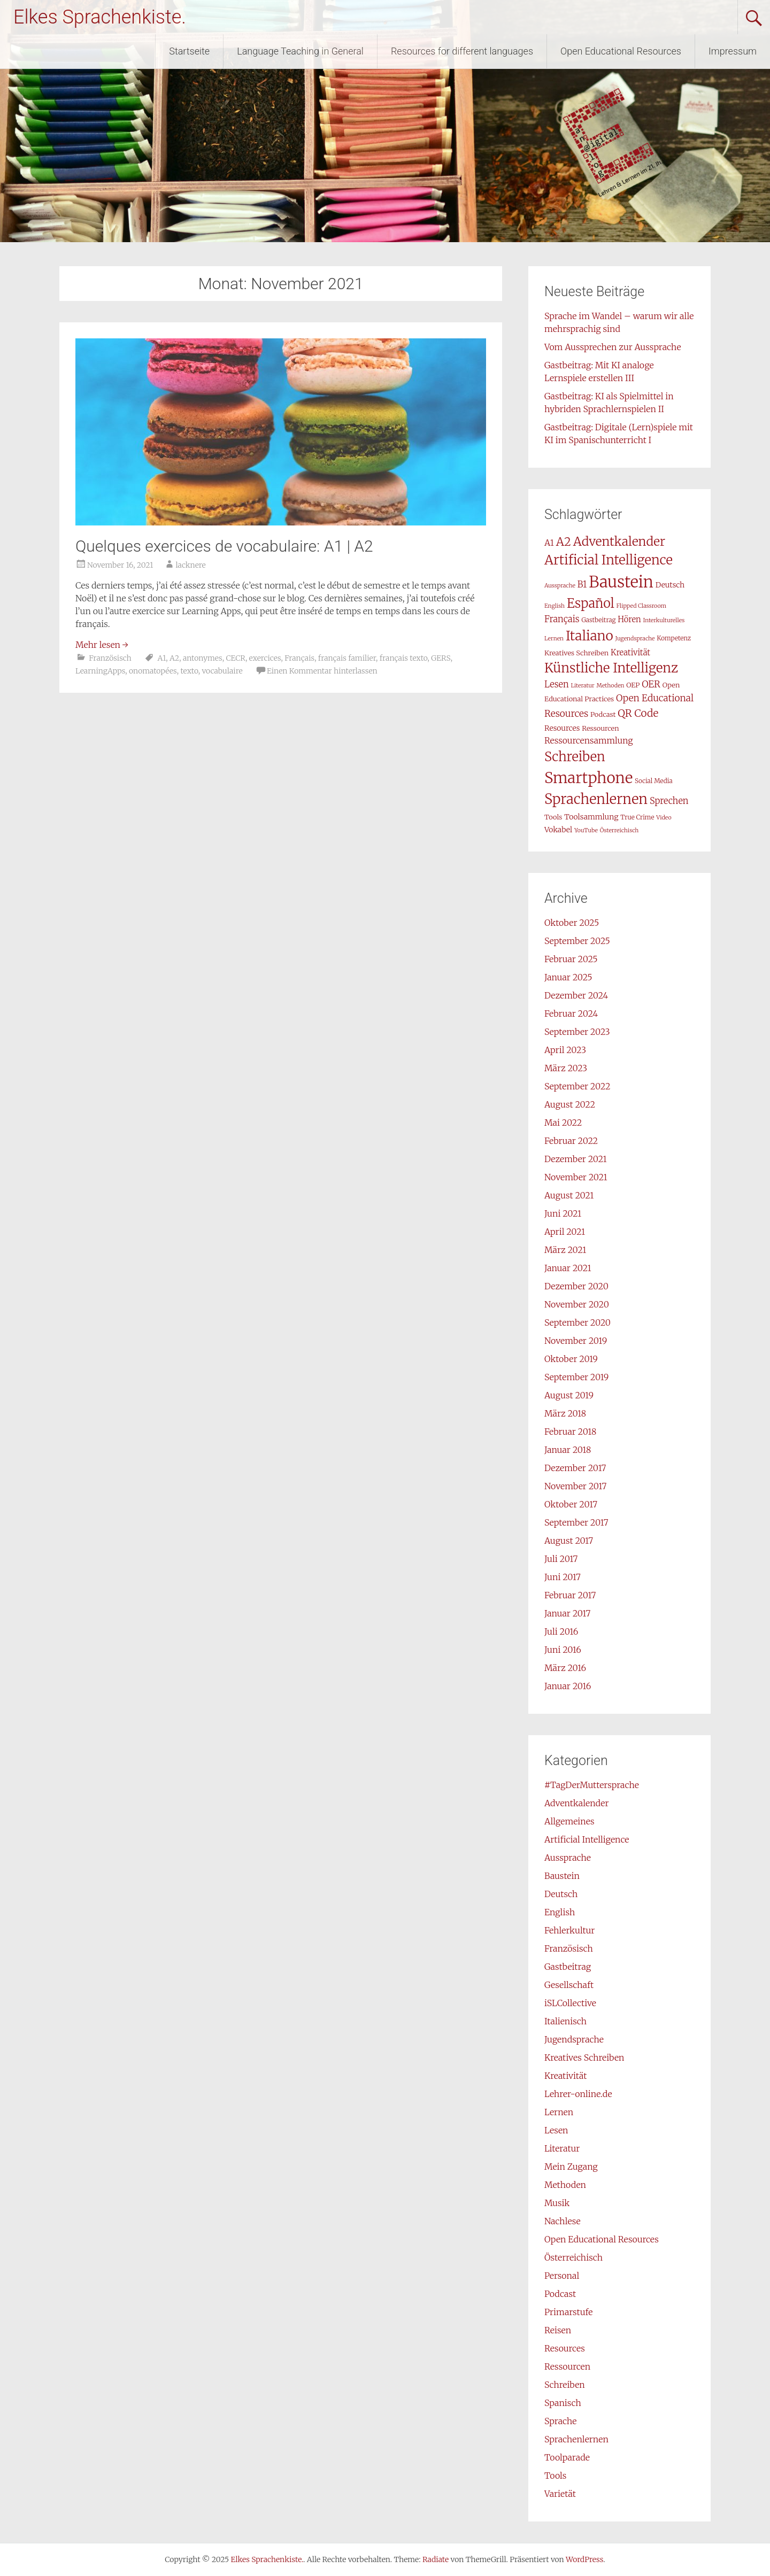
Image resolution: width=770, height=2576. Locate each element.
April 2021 (564, 1231)
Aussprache (567, 1857)
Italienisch (565, 2021)
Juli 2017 (561, 1558)
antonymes (202, 658)
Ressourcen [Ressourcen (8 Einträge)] (600, 728)
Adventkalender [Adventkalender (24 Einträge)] (619, 541)
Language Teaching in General (300, 51)
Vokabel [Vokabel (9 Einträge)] (558, 829)
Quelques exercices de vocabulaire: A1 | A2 (224, 546)
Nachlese (562, 2221)
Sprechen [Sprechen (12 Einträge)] (669, 800)
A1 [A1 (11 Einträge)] (549, 542)
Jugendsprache (574, 2039)
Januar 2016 (567, 1686)
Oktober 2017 (570, 1504)
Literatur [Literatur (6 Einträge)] (583, 685)
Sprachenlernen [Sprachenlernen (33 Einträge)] (596, 799)
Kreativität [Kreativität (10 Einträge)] (630, 652)
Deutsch (561, 1894)
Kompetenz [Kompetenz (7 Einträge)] (674, 638)
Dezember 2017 (575, 1468)
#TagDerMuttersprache (591, 1785)
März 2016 (565, 1667)
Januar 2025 (568, 977)
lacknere (190, 565)
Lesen (556, 2130)
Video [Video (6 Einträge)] (663, 817)
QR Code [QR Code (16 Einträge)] (638, 713)
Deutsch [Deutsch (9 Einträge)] (670, 585)
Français (299, 658)
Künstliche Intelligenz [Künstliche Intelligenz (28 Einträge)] (611, 668)
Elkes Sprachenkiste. (99, 17)
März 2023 (565, 1068)
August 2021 (569, 1195)
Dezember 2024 (576, 995)
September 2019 (576, 1377)
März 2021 (565, 1249)
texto (189, 671)
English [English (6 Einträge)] (554, 605)
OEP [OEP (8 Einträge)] (633, 685)
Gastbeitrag (567, 1966)
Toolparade (567, 2457)
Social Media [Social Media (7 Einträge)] (654, 781)
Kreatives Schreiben (584, 2057)
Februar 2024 (571, 1013)
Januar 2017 (567, 1613)
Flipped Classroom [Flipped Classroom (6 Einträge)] (642, 605)
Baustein (562, 1875)
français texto (404, 658)
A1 (161, 658)
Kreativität (565, 2075)
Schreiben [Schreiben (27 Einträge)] (574, 756)
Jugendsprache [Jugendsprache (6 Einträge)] (635, 638)
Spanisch (562, 2402)
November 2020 (576, 1304)
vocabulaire (222, 671)
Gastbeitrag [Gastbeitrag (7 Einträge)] (598, 620)
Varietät (560, 2493)
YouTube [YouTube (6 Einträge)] (586, 830)
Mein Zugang (571, 2166)
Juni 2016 (562, 1649)
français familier (347, 658)
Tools (555, 2475)
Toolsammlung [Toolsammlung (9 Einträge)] (591, 817)
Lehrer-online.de (578, 2093)
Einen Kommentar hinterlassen (322, 671)
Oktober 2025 (571, 922)
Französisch (110, 658)
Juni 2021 (562, 1213)
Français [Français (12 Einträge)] (562, 619)
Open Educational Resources (620, 51)
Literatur (562, 2148)
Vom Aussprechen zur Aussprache (612, 347)
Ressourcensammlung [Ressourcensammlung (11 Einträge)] (588, 740)
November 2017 (575, 1486)
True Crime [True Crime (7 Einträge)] (637, 817)
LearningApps (100, 671)
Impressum (733, 51)
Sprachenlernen (576, 2439)
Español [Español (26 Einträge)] (590, 603)
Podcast (560, 2293)
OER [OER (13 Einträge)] (651, 684)
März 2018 (565, 1413)
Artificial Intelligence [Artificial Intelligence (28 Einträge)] (608, 560)
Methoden (565, 2184)
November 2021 (575, 1177)
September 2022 (577, 1086)
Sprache (560, 2421)
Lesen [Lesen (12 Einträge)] (556, 684)
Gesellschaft (569, 1984)
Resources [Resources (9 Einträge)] (562, 728)
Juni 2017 (562, 1577)
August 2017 (568, 1540)
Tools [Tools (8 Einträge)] (553, 817)
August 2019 (569, 1395)
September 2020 (577, 1322)
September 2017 (576, 1522)
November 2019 (575, 1340)
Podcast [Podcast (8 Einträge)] (603, 714)
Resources (564, 2348)
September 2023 (577, 1031)
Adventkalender (576, 1803)
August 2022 (569, 1104)
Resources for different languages (462, 51)
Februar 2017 (570, 1595)
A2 (174, 658)
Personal (561, 2275)
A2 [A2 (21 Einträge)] (563, 542)
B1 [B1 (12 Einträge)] (582, 584)
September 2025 (577, 940)
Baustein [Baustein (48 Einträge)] (621, 582)
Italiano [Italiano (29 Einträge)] (589, 636)
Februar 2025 (571, 959)
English (559, 1912)
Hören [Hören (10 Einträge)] (629, 619)
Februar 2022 (571, 1140)
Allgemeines (569, 1821)
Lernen (558, 2112)
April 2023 (565, 1050)
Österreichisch (573, 2257)
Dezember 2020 (576, 1286)
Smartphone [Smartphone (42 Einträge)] (588, 777)
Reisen (557, 2330)
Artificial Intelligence (586, 1839)
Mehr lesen (101, 644)
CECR (235, 658)
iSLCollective (570, 2003)
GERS (440, 658)
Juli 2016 (561, 1631)
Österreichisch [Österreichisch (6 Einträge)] (619, 830)
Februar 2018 (570, 1431)
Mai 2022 (563, 1122)
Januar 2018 (567, 1449)
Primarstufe (568, 2312)
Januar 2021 (567, 1268)
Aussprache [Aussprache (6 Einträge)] (559, 585)
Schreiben (564, 2384)
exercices (265, 658)
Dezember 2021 (575, 1159)
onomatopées (153, 671)
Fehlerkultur (569, 1930)
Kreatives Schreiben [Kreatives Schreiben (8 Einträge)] (576, 652)
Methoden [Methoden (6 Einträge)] (611, 685)
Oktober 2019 (571, 1358)
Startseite (189, 51)
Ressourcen (567, 2366)
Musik (556, 2203)
